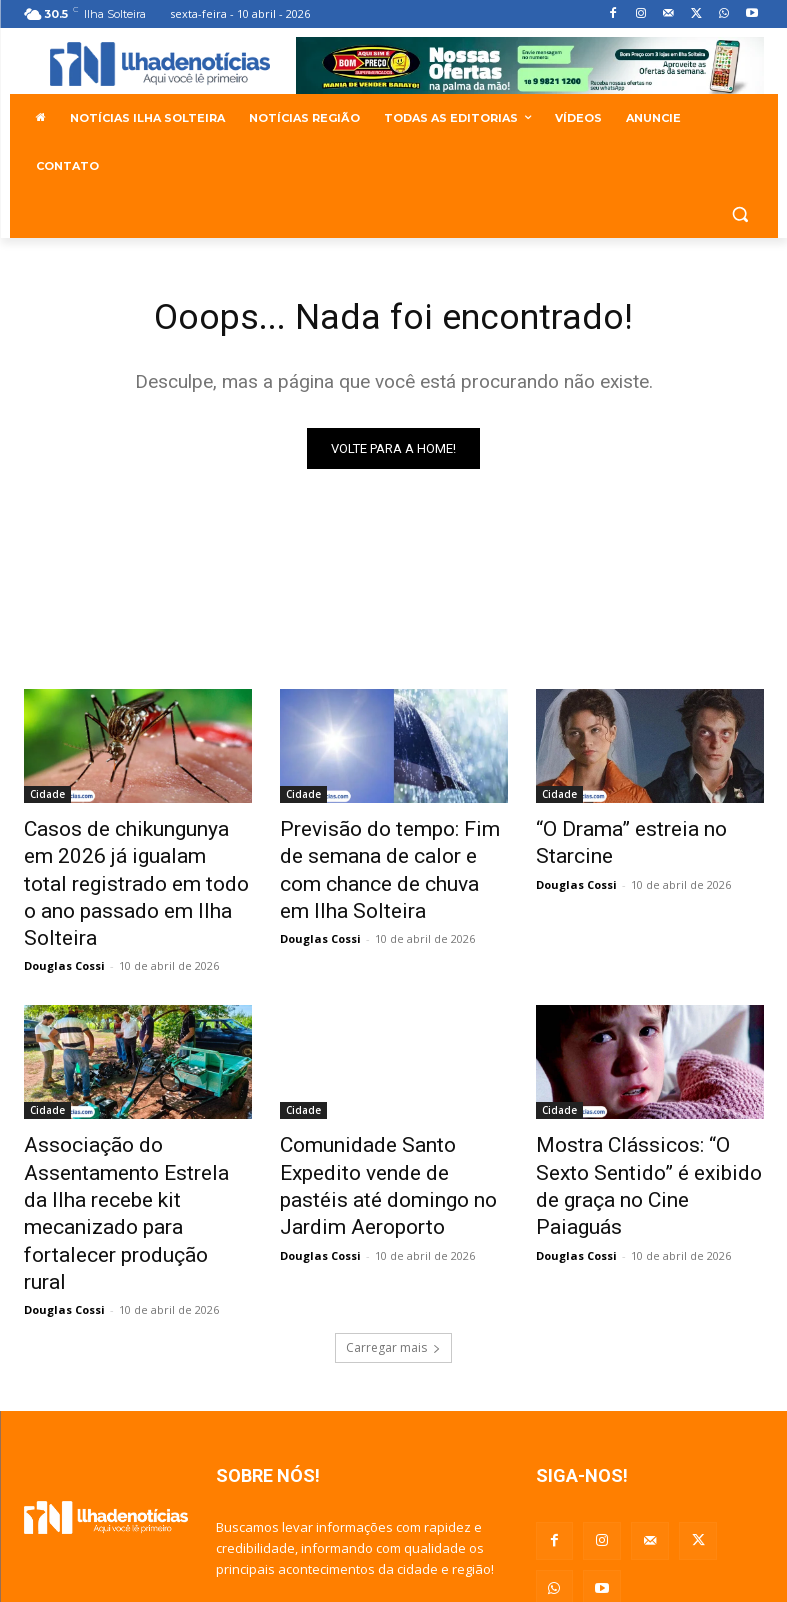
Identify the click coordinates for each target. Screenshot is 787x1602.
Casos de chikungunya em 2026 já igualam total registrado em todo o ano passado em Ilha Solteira (122, 864)
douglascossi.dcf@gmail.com (411, 1491)
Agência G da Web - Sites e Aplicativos (656, 1562)
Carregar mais (393, 1228)
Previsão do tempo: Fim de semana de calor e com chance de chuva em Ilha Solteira (380, 864)
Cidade (47, 798)
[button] (740, 214)
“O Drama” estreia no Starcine (647, 831)
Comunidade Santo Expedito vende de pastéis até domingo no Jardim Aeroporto (393, 1121)
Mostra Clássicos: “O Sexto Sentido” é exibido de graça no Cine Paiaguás (649, 1121)
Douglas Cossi (64, 921)
